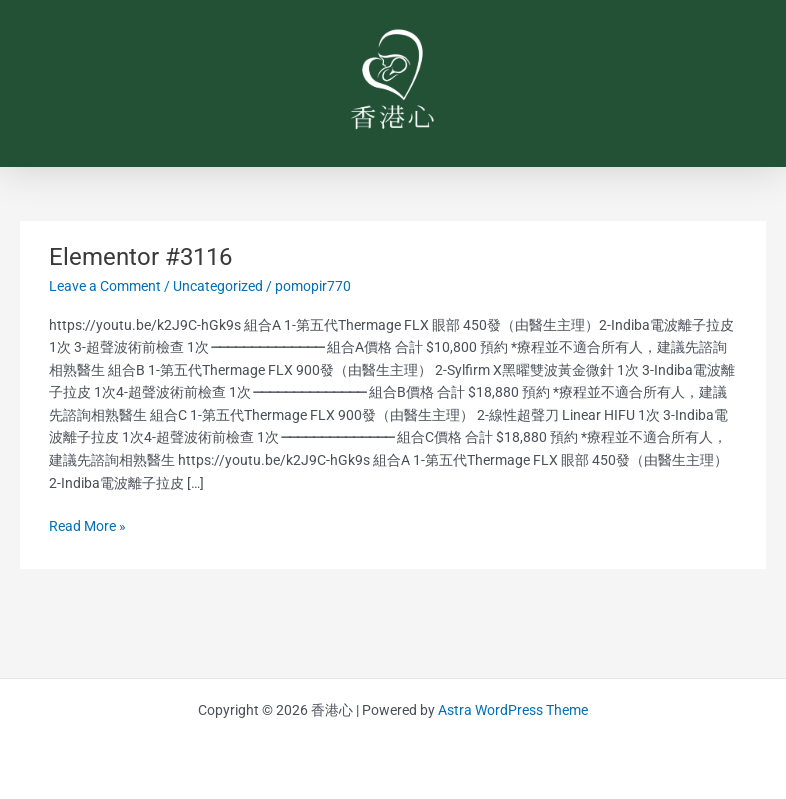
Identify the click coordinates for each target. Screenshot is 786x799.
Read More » (87, 524)
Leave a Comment (105, 286)
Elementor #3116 (140, 257)
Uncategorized (218, 286)
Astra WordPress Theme (513, 710)
